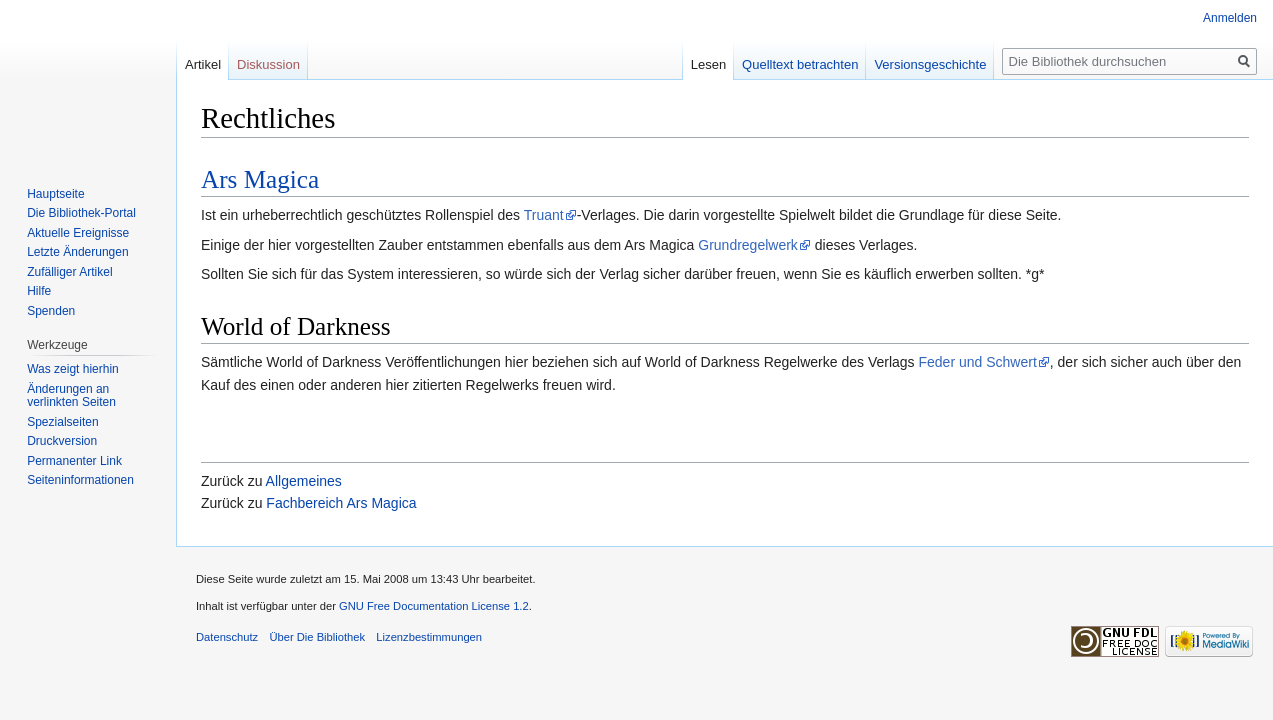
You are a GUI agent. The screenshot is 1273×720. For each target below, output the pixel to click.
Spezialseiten (62, 422)
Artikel (203, 64)
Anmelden (1230, 18)
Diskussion (268, 64)
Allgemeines (304, 481)
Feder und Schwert (978, 362)
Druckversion (62, 441)
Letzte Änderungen (77, 252)
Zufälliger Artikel (69, 272)
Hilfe (39, 291)
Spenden (51, 311)
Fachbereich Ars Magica (341, 503)
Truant (544, 215)
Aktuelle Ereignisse (78, 233)
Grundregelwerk (748, 245)
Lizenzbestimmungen (429, 637)
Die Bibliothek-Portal (81, 213)
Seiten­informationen (80, 480)
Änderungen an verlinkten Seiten (71, 396)
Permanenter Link (74, 461)
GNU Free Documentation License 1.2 (434, 606)
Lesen (708, 64)
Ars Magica (260, 179)
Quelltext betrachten (800, 64)
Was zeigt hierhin (73, 369)
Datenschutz (227, 637)
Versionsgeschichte (930, 64)
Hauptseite (55, 194)
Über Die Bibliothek (317, 637)
